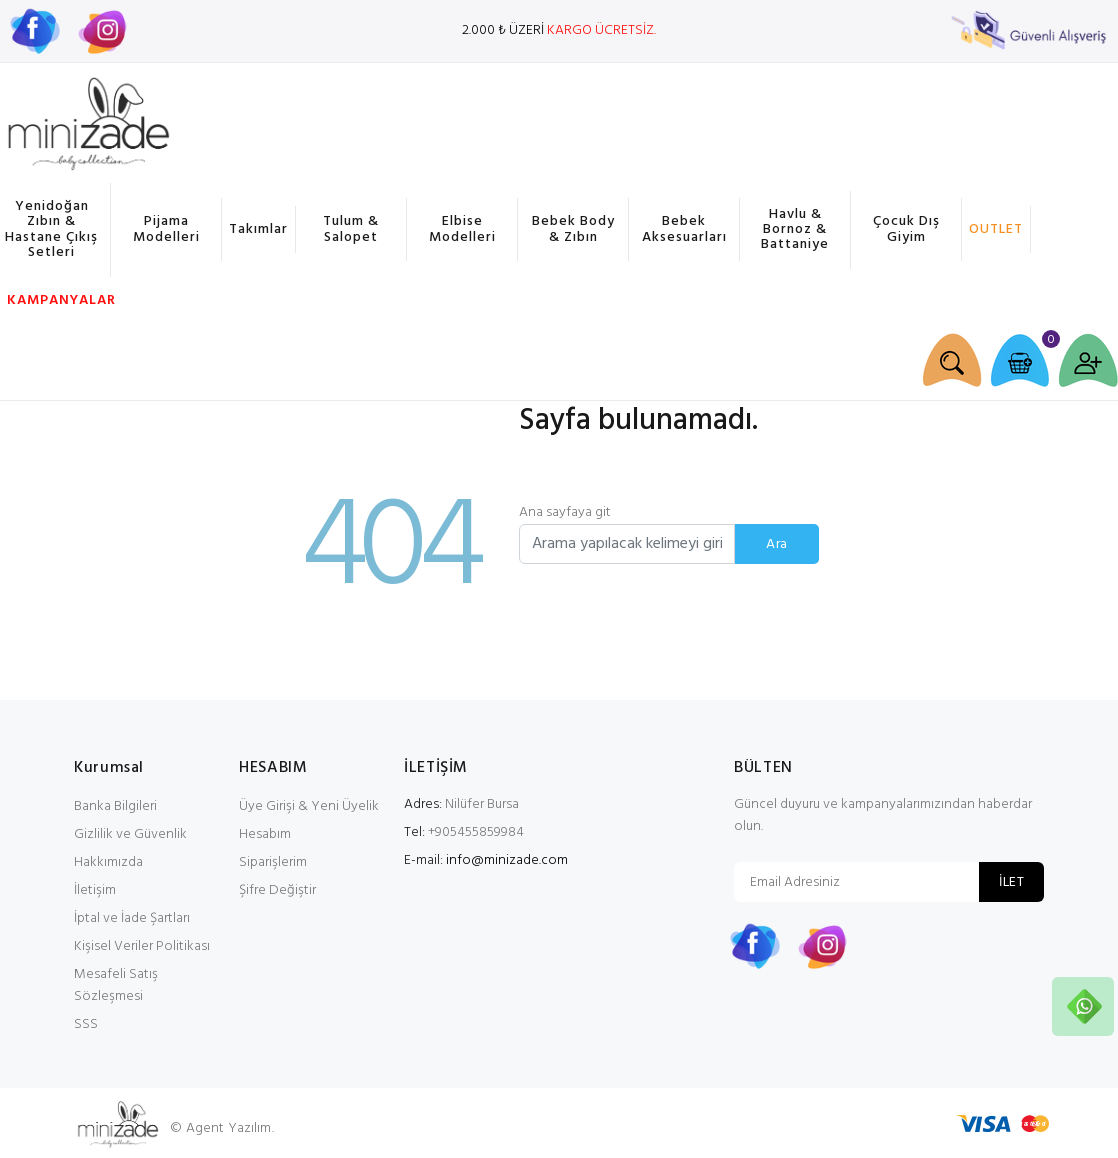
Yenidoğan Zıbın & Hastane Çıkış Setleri (51, 229)
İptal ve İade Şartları (132, 918)
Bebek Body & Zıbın (573, 229)
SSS (86, 1024)
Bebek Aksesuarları (684, 229)
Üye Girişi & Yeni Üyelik (309, 806)
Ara (776, 544)
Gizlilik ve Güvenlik (130, 834)
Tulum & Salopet (351, 229)
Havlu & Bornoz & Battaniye (795, 230)
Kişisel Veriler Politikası (142, 946)
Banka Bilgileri (115, 806)
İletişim (95, 890)
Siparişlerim (273, 862)
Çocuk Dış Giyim (906, 229)
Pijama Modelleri (166, 229)
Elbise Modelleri (462, 229)
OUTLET (996, 229)
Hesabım (265, 834)
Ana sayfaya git (565, 512)
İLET (1011, 882)
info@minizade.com (507, 860)
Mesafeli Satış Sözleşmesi (116, 985)
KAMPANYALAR (58, 300)
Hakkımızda (108, 862)
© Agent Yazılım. (221, 1128)
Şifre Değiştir (277, 890)
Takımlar (258, 229)
